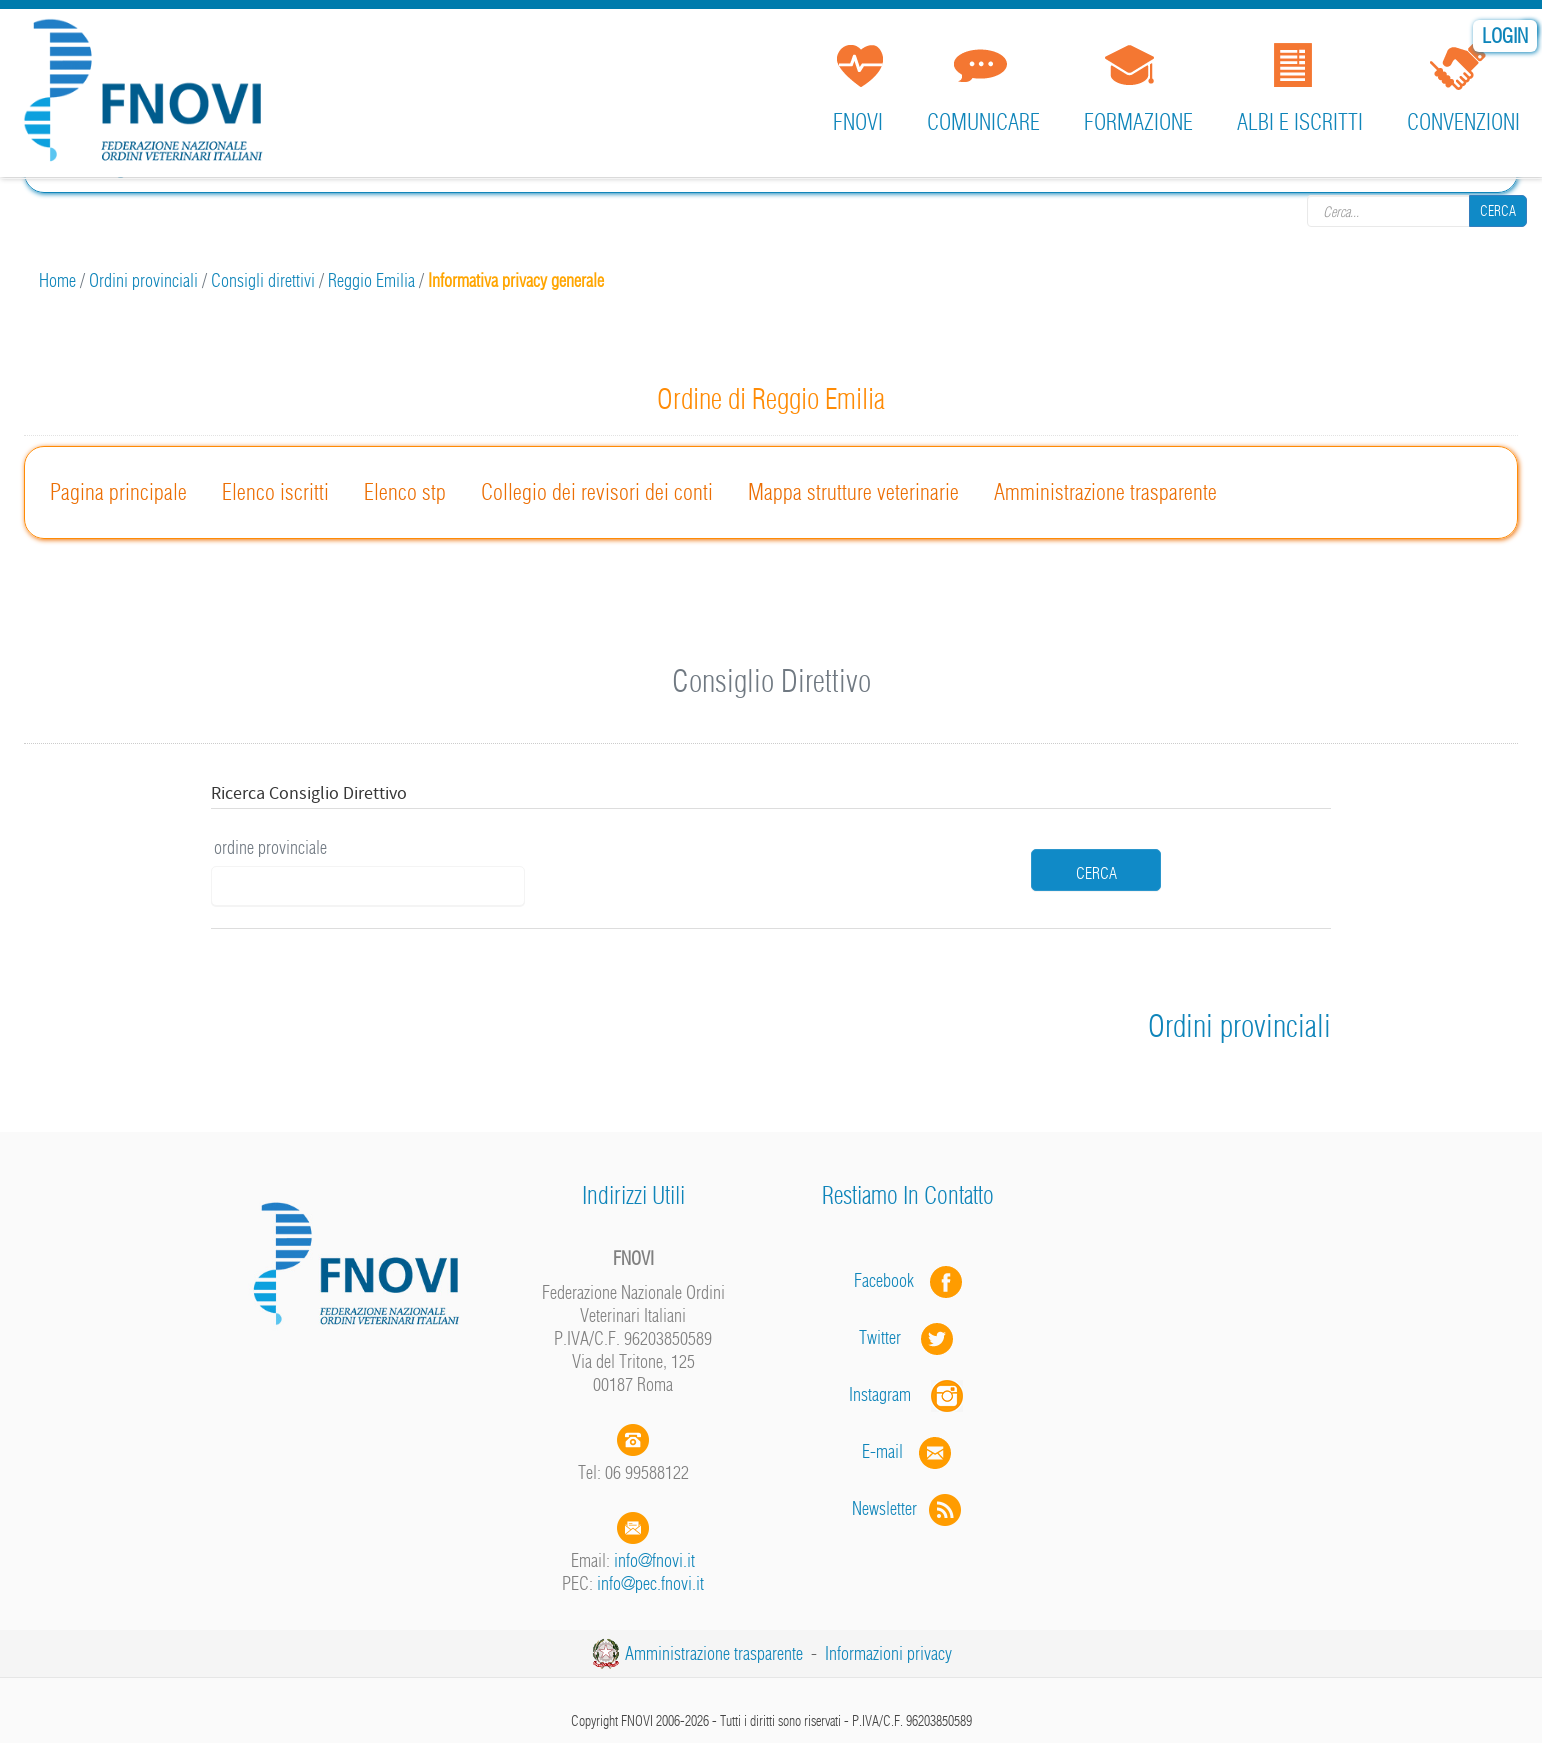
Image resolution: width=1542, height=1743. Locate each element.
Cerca (1498, 210)
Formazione (1138, 122)
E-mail (882, 1451)
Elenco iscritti (275, 492)
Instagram (908, 1394)
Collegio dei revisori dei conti (597, 492)
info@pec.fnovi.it (650, 1583)
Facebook (890, 1280)
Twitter (908, 1337)
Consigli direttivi (263, 280)
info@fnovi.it (654, 1560)
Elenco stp (405, 492)
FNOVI (858, 122)
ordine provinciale (270, 847)
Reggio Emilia (371, 280)
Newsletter (908, 1508)
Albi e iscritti (1300, 122)
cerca (1096, 873)
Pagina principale (118, 492)
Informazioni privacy (888, 1653)
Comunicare (983, 122)
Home (57, 280)
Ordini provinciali (143, 280)
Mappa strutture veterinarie (853, 492)
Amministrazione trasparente (1105, 492)
